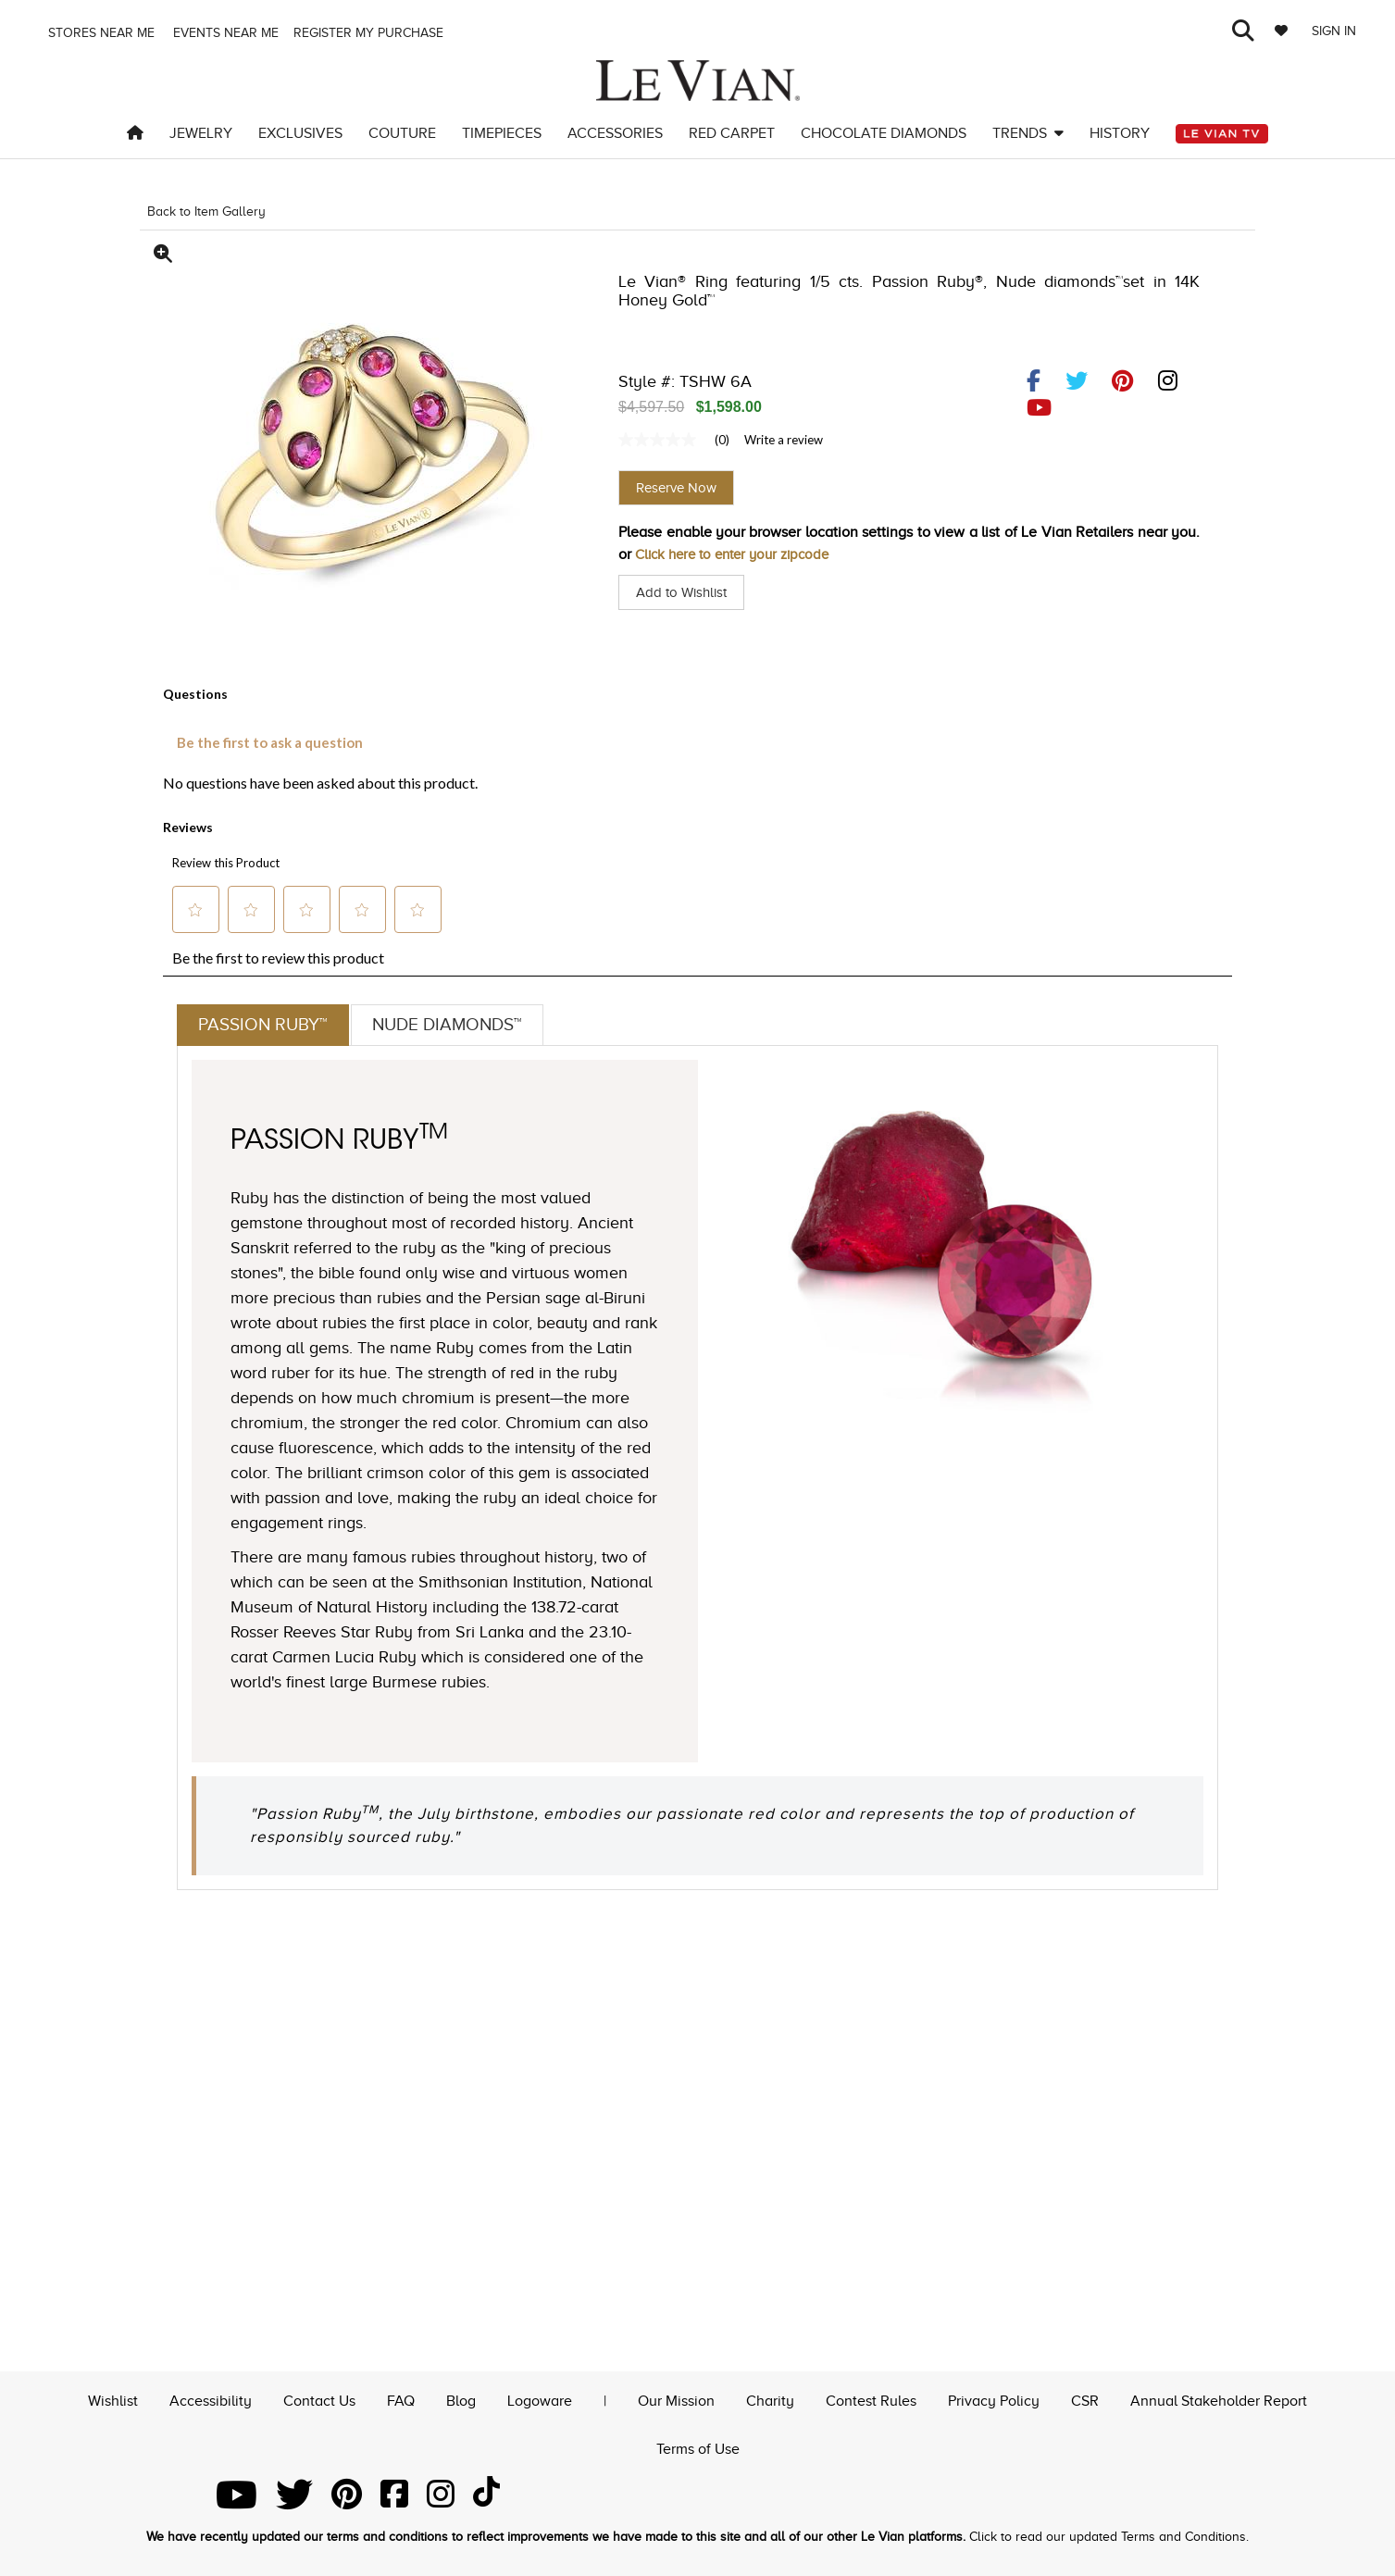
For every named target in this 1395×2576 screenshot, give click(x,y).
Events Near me (224, 33)
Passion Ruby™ (265, 1025)
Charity (770, 2398)
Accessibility (210, 2398)
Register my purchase (370, 33)
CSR (1085, 2398)
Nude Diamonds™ (456, 1025)
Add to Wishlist (684, 592)
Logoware (539, 2398)
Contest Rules (871, 2398)
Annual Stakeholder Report (1218, 2398)
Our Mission (676, 2398)
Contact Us (319, 2398)
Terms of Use (698, 2447)
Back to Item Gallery (206, 211)
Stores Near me (99, 33)
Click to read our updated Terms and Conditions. (1109, 2537)
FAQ (401, 2398)
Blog (461, 2398)
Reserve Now (676, 487)
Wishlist (113, 2398)
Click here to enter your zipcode (739, 554)
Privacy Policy (994, 2398)
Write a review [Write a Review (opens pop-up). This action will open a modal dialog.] (783, 439)
